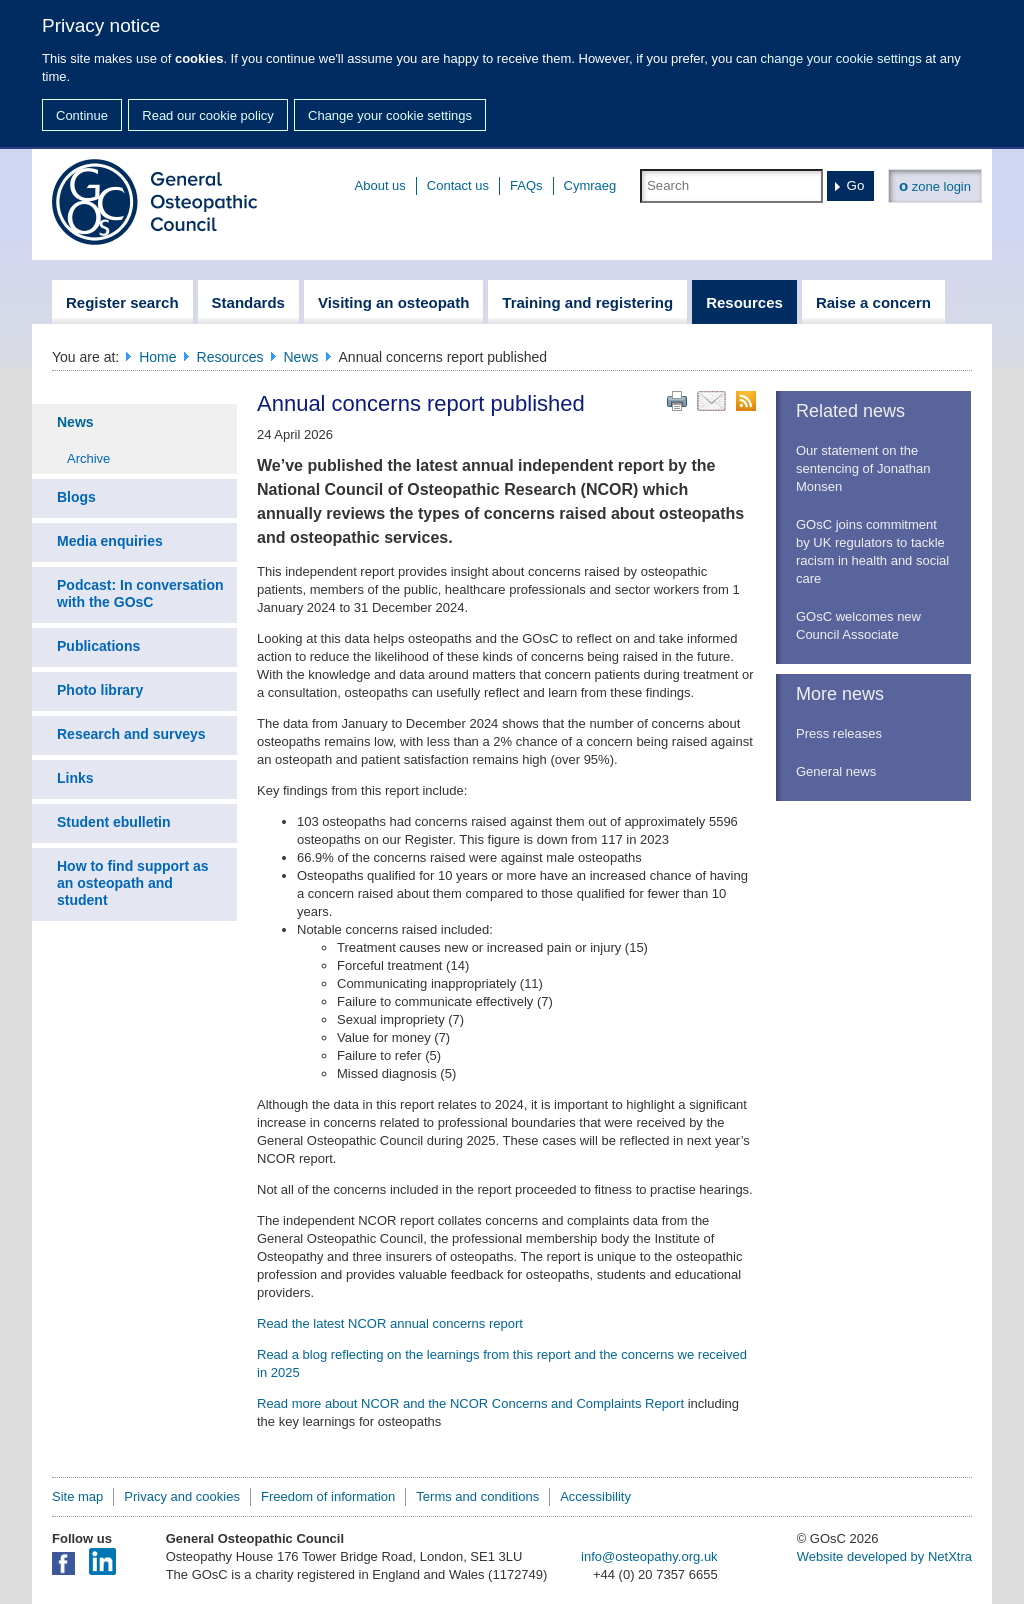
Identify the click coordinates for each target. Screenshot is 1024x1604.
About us (380, 185)
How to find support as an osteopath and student (133, 883)
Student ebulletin (114, 822)
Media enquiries (110, 541)
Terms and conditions (477, 1496)
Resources (230, 357)
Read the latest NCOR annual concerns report (390, 1323)
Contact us (458, 185)
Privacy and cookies (182, 1496)
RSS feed (746, 401)
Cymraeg (590, 185)
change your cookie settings (841, 58)
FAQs (526, 185)
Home (157, 357)
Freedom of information (328, 1496)
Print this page (677, 401)
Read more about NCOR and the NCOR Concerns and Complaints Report (470, 1403)
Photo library (100, 690)
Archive (88, 458)
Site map (77, 1496)
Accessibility (595, 1496)
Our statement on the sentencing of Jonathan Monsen (863, 468)
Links (75, 778)
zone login (935, 185)
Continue (82, 115)
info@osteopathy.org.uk (649, 1556)
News (301, 357)
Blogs (76, 497)
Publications (98, 646)
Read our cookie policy (208, 115)
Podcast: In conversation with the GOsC (140, 593)
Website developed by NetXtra (884, 1556)
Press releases (839, 733)
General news (836, 771)
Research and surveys (131, 734)
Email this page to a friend (711, 401)
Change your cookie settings (390, 115)
